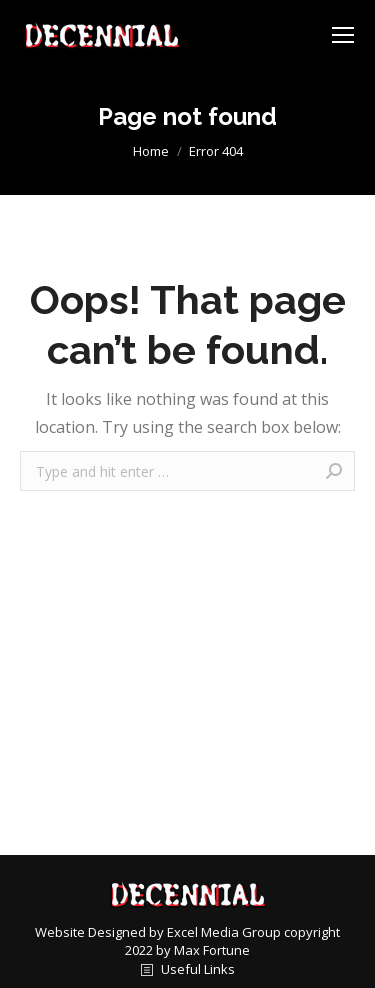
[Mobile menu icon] (343, 35)
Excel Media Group (224, 932)
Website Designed (92, 932)
